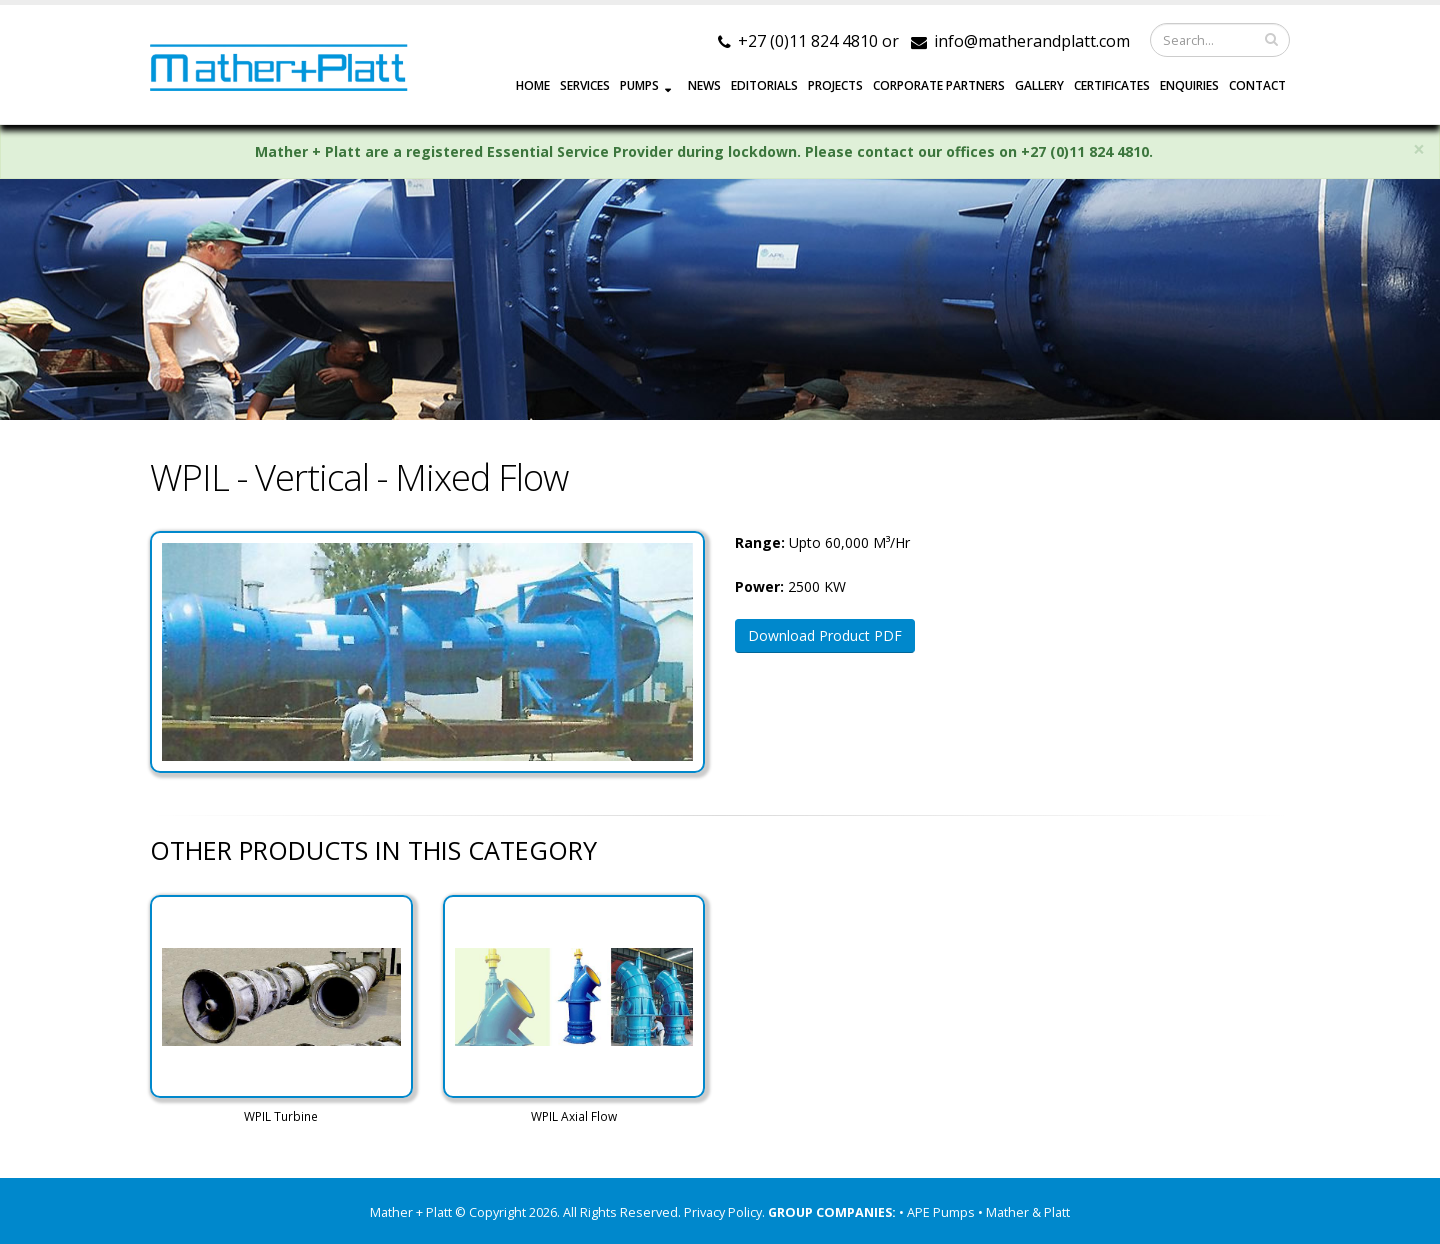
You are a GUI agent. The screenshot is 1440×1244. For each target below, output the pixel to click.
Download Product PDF (825, 635)
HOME (533, 85)
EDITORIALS (764, 85)
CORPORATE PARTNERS (939, 85)
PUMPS (639, 85)
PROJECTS (835, 85)
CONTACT (1257, 85)
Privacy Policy (723, 1212)
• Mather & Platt (1024, 1212)
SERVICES (585, 85)
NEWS (704, 85)
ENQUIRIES (1189, 85)
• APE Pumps (938, 1212)
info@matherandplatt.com (1032, 41)
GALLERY (1039, 85)
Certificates (1112, 85)
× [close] (1419, 149)
